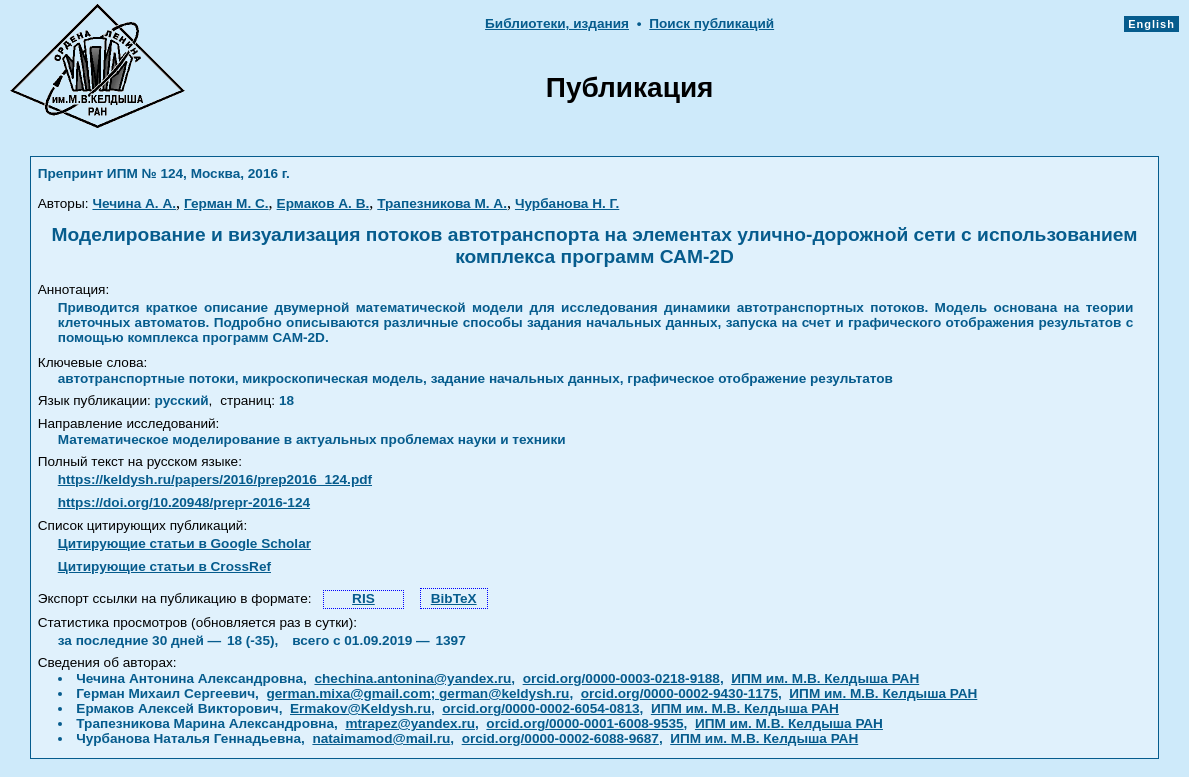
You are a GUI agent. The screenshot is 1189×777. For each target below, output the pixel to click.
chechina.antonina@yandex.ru (412, 678)
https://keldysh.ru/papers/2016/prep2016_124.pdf (215, 479)
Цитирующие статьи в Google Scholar (184, 543)
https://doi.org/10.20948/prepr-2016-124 (184, 502)
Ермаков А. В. (323, 203)
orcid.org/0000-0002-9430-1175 (679, 693)
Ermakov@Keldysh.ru (360, 708)
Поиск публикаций (711, 23)
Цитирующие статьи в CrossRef (164, 566)
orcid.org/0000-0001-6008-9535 (584, 723)
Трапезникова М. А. (442, 203)
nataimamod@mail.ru (381, 738)
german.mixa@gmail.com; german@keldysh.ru (417, 693)
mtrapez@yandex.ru (410, 723)
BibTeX (454, 598)
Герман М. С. (226, 203)
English (1151, 24)
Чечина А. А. (134, 203)
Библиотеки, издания (557, 23)
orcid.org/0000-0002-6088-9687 (560, 738)
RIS (363, 598)
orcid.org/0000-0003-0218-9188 (621, 678)
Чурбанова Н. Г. (567, 203)
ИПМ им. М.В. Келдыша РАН (825, 678)
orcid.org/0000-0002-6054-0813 (540, 708)
